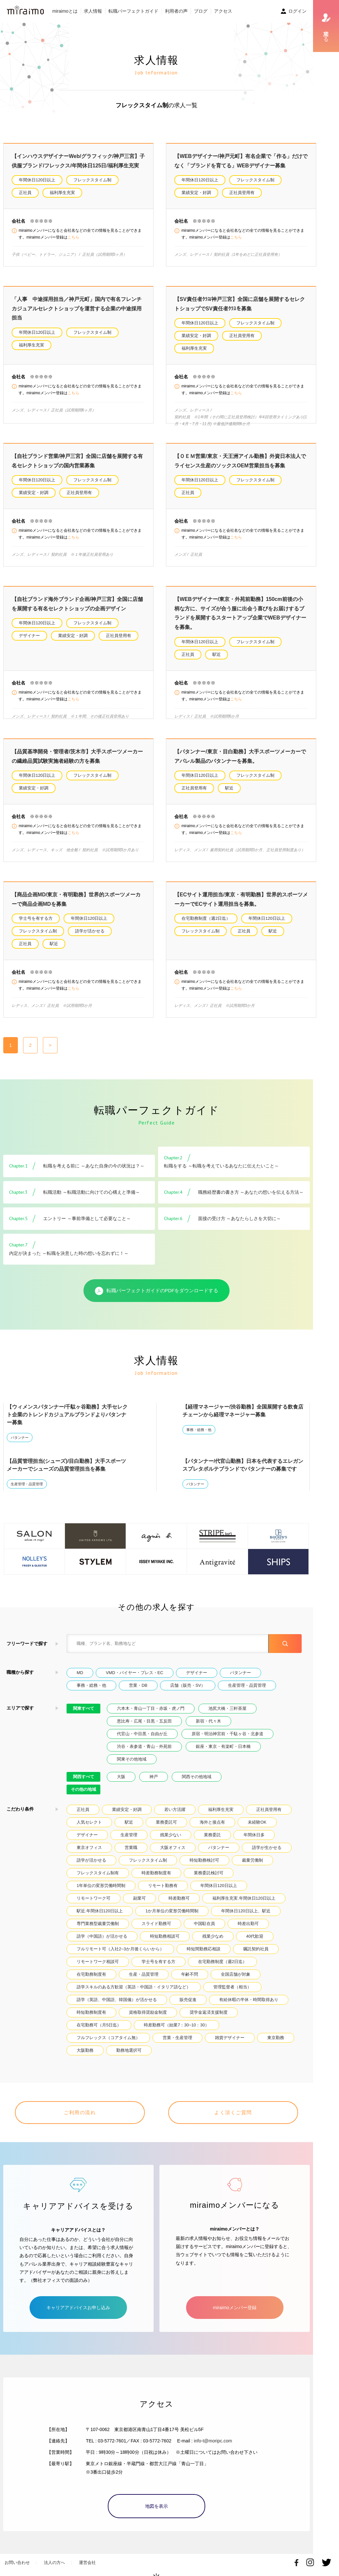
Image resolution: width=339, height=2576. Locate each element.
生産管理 (128, 1834)
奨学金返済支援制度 (209, 2012)
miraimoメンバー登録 (235, 2299)
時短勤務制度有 (91, 2012)
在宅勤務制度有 (91, 1974)
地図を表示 (156, 2498)
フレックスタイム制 (92, 179)
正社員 (25, 192)
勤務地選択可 (129, 2050)
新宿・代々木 (208, 1721)
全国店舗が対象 (235, 1974)
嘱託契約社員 (256, 1948)
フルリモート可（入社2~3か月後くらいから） (120, 1948)
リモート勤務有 (163, 1885)
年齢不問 (189, 1974)
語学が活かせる (90, 931)
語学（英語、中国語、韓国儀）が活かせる (117, 1999)
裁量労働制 (252, 1860)
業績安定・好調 (196, 192)
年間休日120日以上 (37, 179)
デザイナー (29, 635)
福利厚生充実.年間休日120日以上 (243, 1898)
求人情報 (93, 11)
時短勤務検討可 (204, 1860)
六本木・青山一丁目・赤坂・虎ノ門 (150, 1708)
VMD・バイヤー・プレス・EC (134, 1672)
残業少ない (170, 1834)
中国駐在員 (204, 1923)
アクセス (223, 11)
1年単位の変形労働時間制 (101, 1885)
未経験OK (257, 1822)
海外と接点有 (212, 1822)
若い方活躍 (174, 1809)
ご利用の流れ (80, 2112)
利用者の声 (176, 11)
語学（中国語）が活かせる (102, 1936)
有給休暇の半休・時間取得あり (248, 1999)
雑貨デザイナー (230, 2037)
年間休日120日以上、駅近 (245, 1910)
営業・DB (138, 1685)
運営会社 (87, 2554)
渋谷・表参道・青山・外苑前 (144, 1746)
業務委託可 (166, 1822)
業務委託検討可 (208, 1872)
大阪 (121, 1776)
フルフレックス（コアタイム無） (108, 2037)
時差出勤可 (248, 1923)
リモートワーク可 (93, 1898)
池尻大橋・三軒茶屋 (227, 1708)
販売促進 (188, 1999)
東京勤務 (275, 2037)
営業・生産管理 (177, 2037)
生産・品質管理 (143, 1974)
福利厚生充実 (62, 192)
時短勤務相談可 (165, 1936)
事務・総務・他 (198, 1430)
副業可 (139, 1898)
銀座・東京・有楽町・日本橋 (223, 1746)
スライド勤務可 (156, 1923)
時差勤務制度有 (156, 1872)
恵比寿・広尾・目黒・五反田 (144, 1721)
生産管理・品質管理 (27, 1484)
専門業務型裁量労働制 (98, 1923)
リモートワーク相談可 (98, 1961)
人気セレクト (89, 1822)
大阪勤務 (85, 2050)
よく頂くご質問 (233, 2112)
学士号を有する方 (36, 918)
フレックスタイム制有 (98, 1872)
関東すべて (83, 1708)
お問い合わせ (17, 2554)
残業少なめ (212, 1936)
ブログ (200, 11)
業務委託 (212, 1834)
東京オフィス (89, 1847)
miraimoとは (65, 11)
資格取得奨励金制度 (148, 2012)
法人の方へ (54, 2554)
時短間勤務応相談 (203, 1948)
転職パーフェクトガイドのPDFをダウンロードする (157, 1291)
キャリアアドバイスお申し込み (78, 2299)
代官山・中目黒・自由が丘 (142, 1733)
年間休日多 (254, 1834)
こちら (73, 237)
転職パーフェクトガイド (133, 11)
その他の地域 (83, 1789)
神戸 (153, 1776)
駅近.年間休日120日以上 (100, 1910)
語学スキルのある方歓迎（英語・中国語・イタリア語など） (134, 1986)
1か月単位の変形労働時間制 (171, 1910)
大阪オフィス (172, 1847)
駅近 (216, 654)
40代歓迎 (254, 1936)
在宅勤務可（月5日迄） (99, 2025)
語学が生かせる (267, 1847)
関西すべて (83, 1776)
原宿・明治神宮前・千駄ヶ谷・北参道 (227, 1733)
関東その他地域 (131, 1759)
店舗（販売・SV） (187, 1685)
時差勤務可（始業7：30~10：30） (176, 2025)
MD (80, 1672)
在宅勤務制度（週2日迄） (206, 918)
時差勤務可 (179, 1898)
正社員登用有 (242, 192)
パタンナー (20, 1437)
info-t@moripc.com (213, 2432)
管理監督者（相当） (232, 1986)
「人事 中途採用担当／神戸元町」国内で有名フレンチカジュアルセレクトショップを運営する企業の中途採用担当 (77, 308)
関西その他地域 (196, 1776)
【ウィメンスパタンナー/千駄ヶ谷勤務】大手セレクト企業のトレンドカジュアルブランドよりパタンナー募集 (67, 1414)
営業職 (131, 1847)
